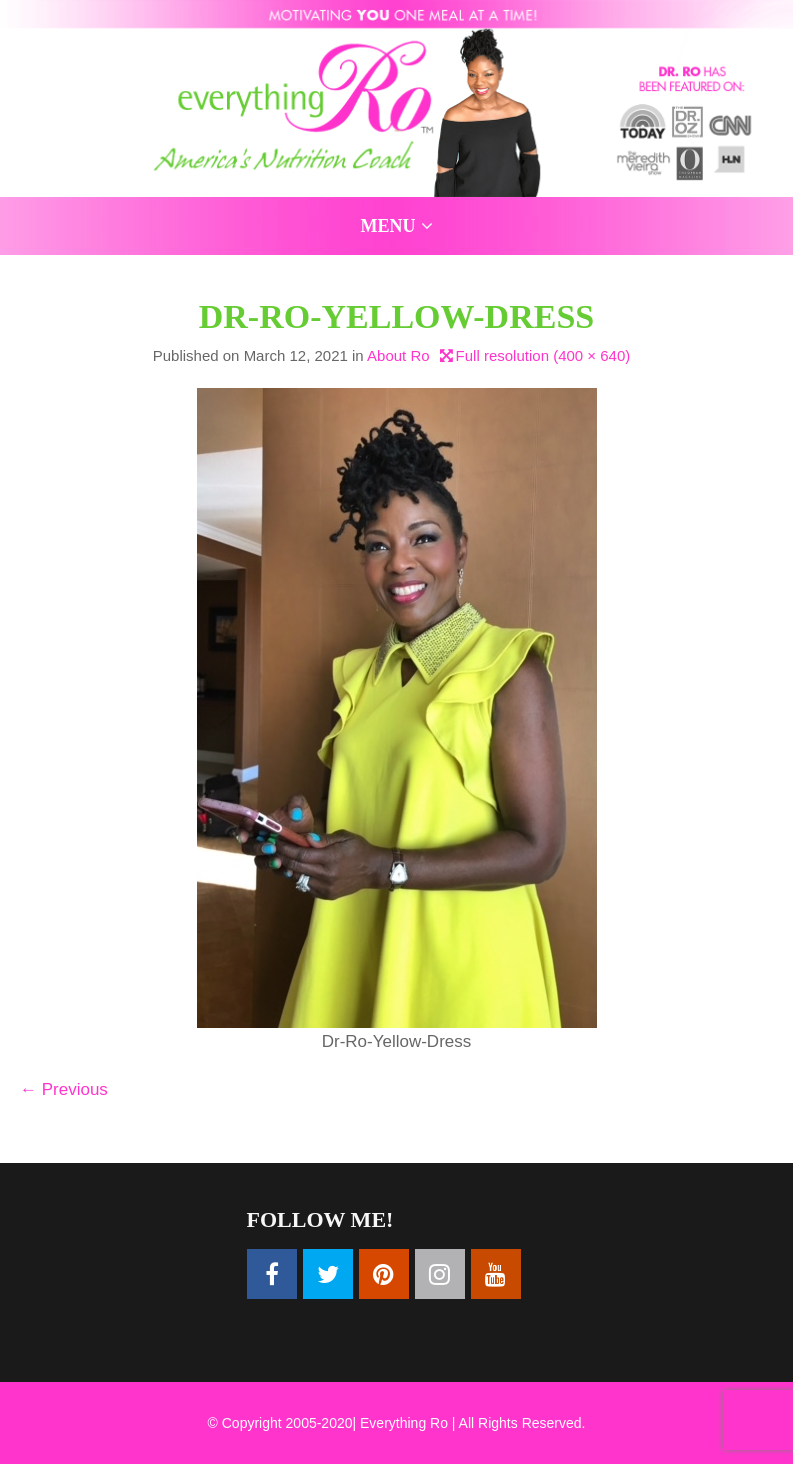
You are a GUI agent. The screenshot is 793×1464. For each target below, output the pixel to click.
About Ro (398, 355)
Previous (64, 1089)
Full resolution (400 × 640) (543, 355)
